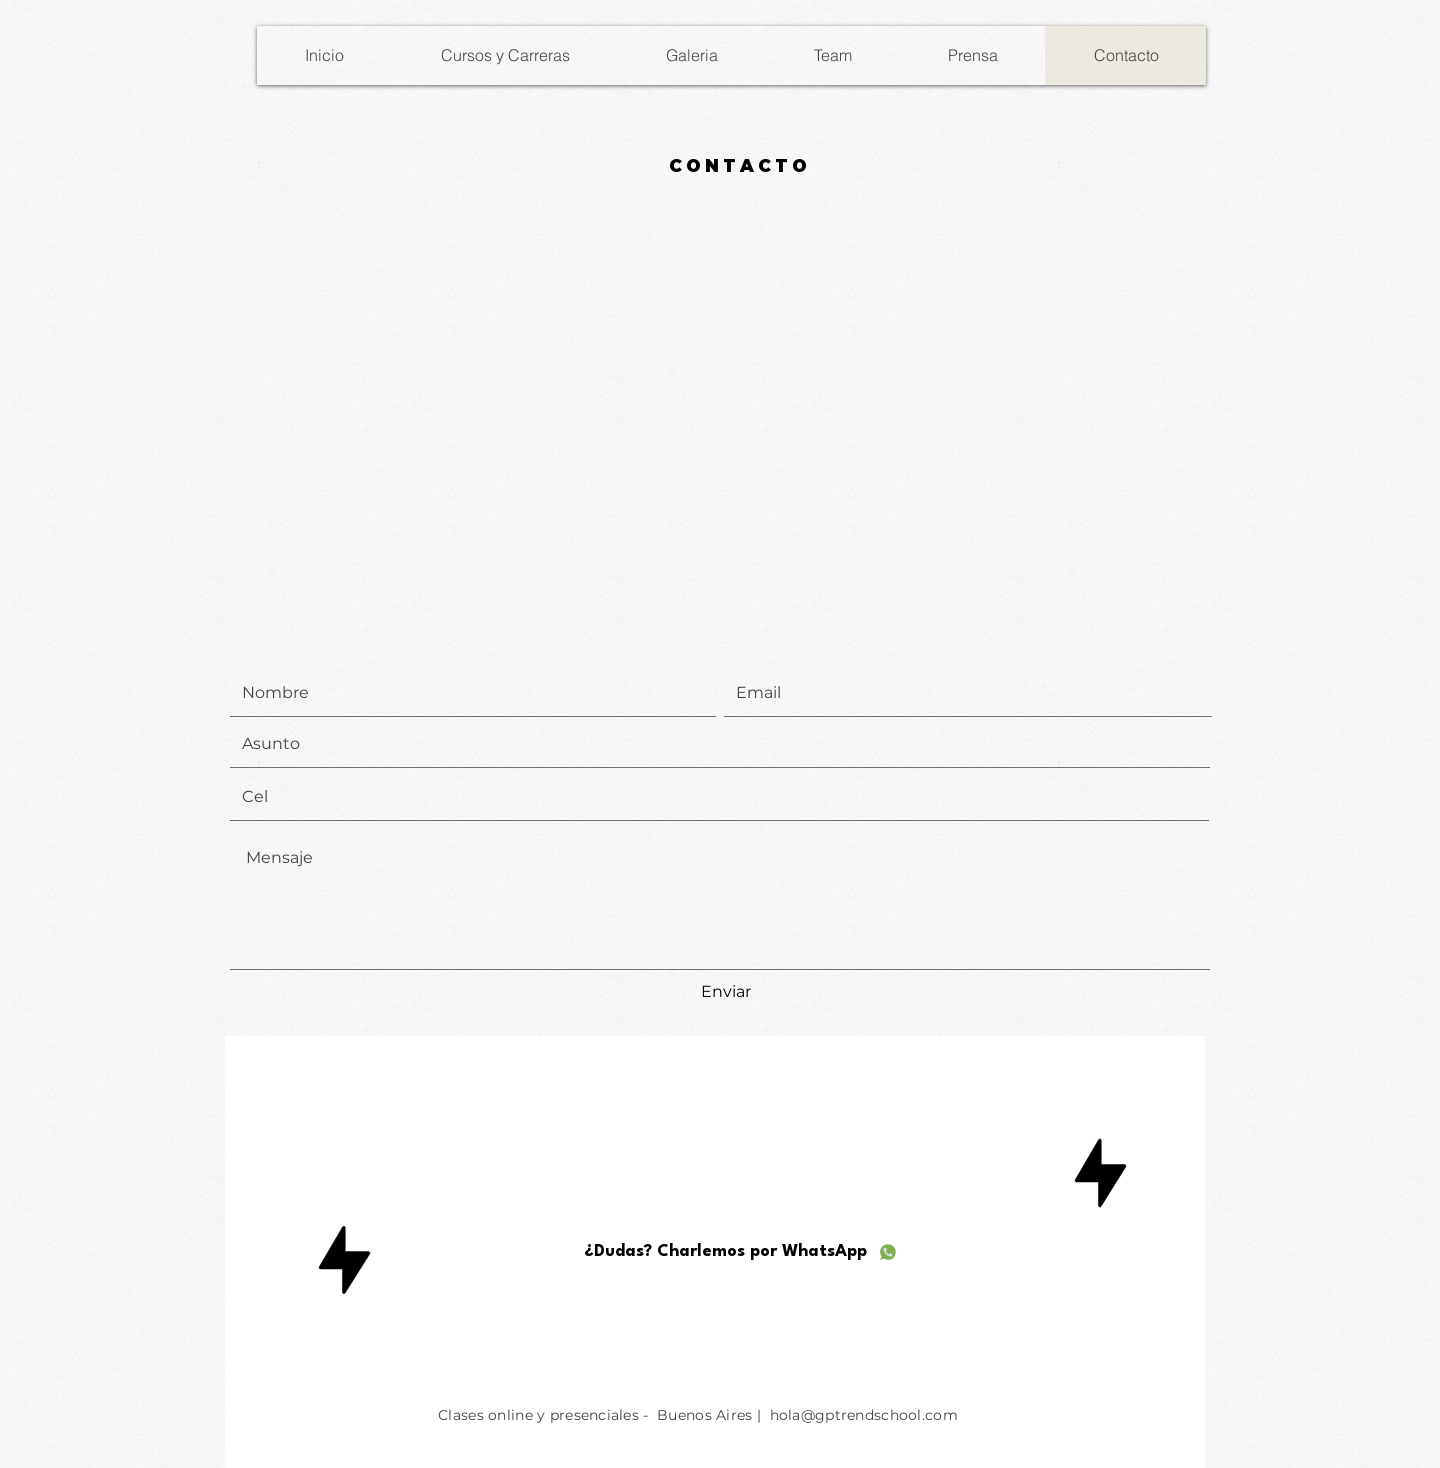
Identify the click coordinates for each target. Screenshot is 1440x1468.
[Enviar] (726, 993)
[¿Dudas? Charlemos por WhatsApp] (741, 1252)
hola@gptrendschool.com (864, 1415)
